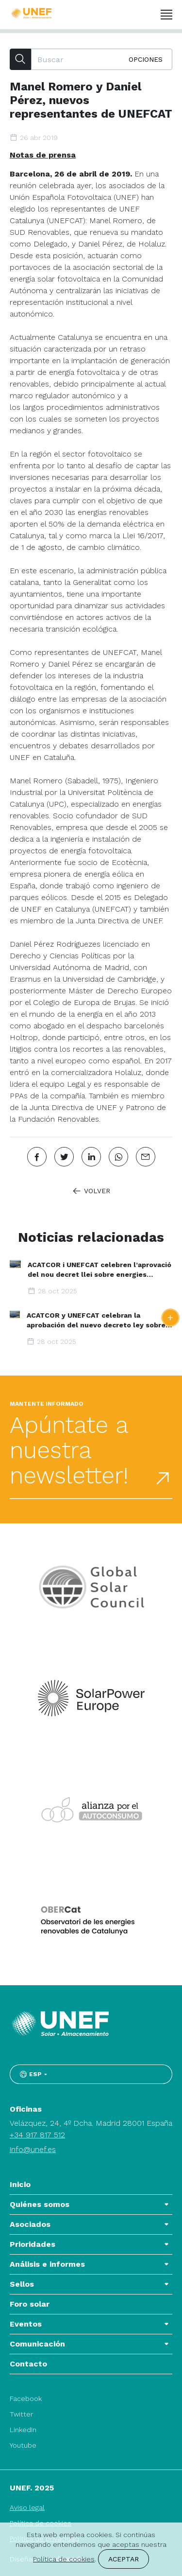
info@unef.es (33, 2149)
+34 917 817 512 (37, 2134)
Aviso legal (27, 2507)
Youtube (23, 2445)
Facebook (26, 2398)
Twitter (21, 2414)
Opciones (146, 59)
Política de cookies (64, 2559)
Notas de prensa (43, 154)
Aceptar (123, 2559)
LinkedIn (23, 2430)
